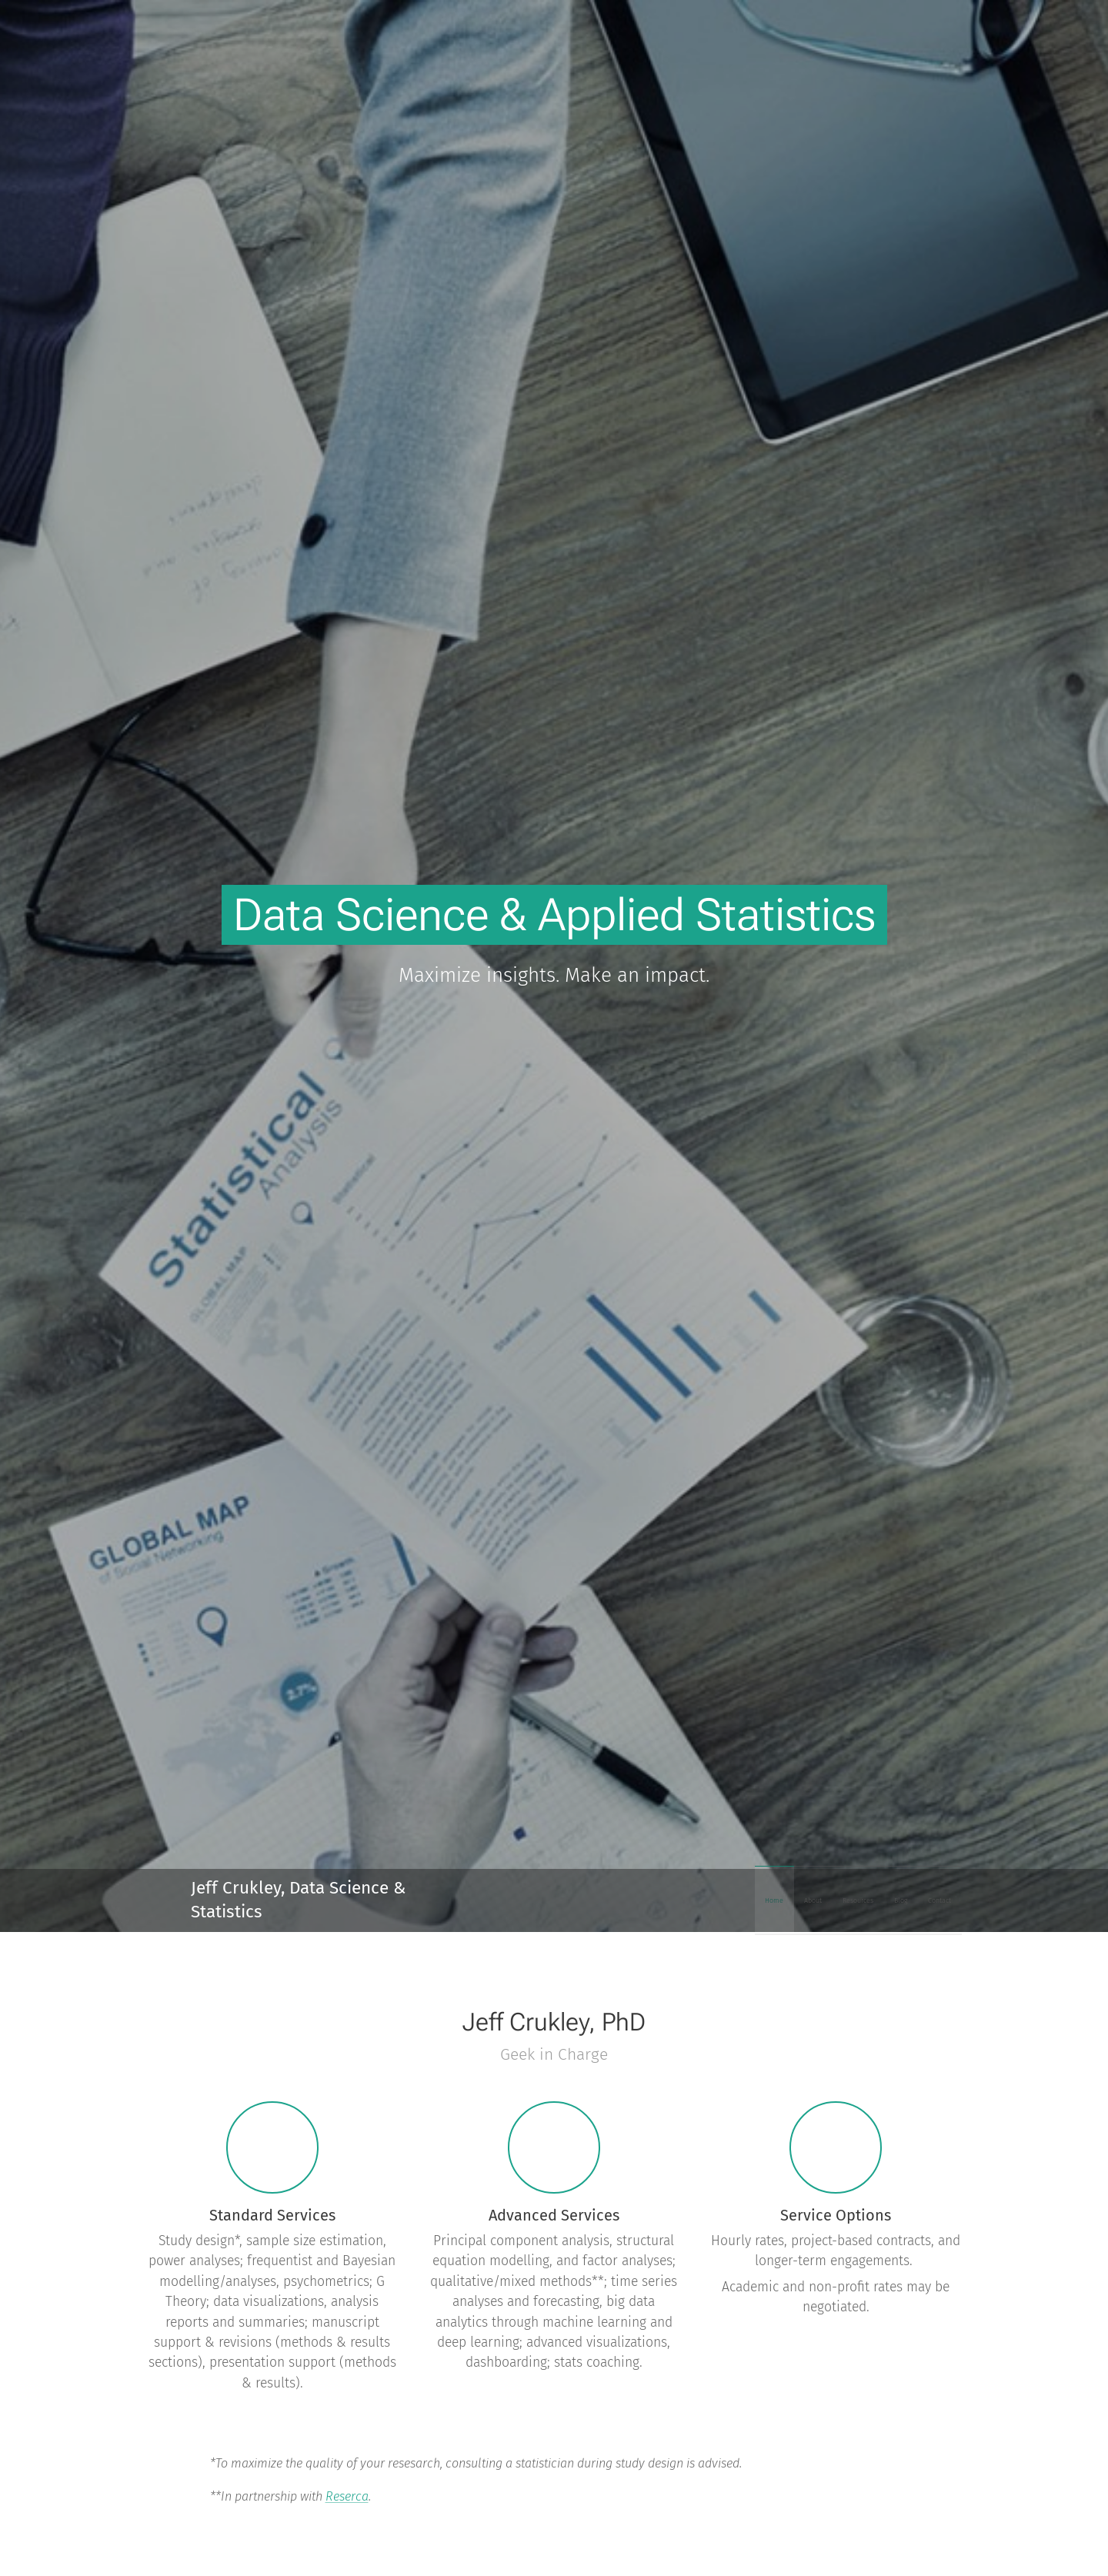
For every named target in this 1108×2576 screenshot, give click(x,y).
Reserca (347, 2496)
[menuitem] (837, 1900)
